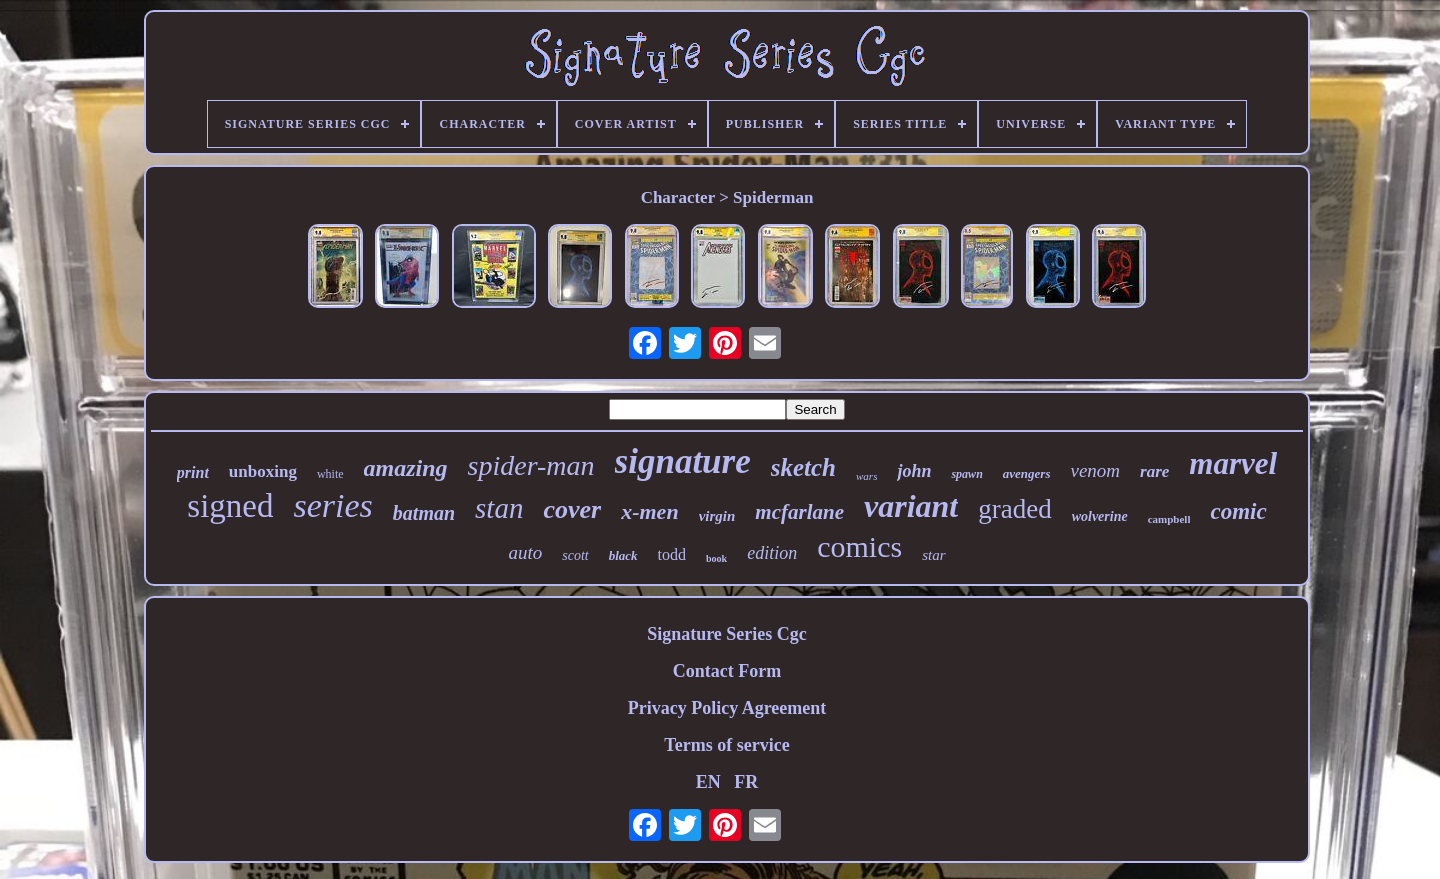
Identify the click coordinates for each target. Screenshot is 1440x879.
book (716, 558)
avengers (1027, 473)
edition (772, 553)
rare (1154, 471)
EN (708, 782)
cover (572, 509)
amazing (406, 468)
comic (1238, 511)
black (623, 555)
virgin (717, 516)
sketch (803, 467)
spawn (966, 474)
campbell (1169, 519)
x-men (649, 511)
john (914, 471)
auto (525, 552)
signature (683, 461)
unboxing (263, 471)
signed (230, 506)
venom (1095, 470)
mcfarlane (799, 512)
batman (424, 513)
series (333, 505)
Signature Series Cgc (727, 634)
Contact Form (727, 671)
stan (499, 508)
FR (746, 782)
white (330, 474)
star (933, 555)
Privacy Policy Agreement (727, 708)
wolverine (1100, 516)
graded (1014, 509)
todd (672, 554)
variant (911, 506)
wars (866, 476)
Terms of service (726, 745)
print (193, 472)
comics (859, 546)
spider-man (531, 465)
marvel (1233, 463)
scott (575, 555)
